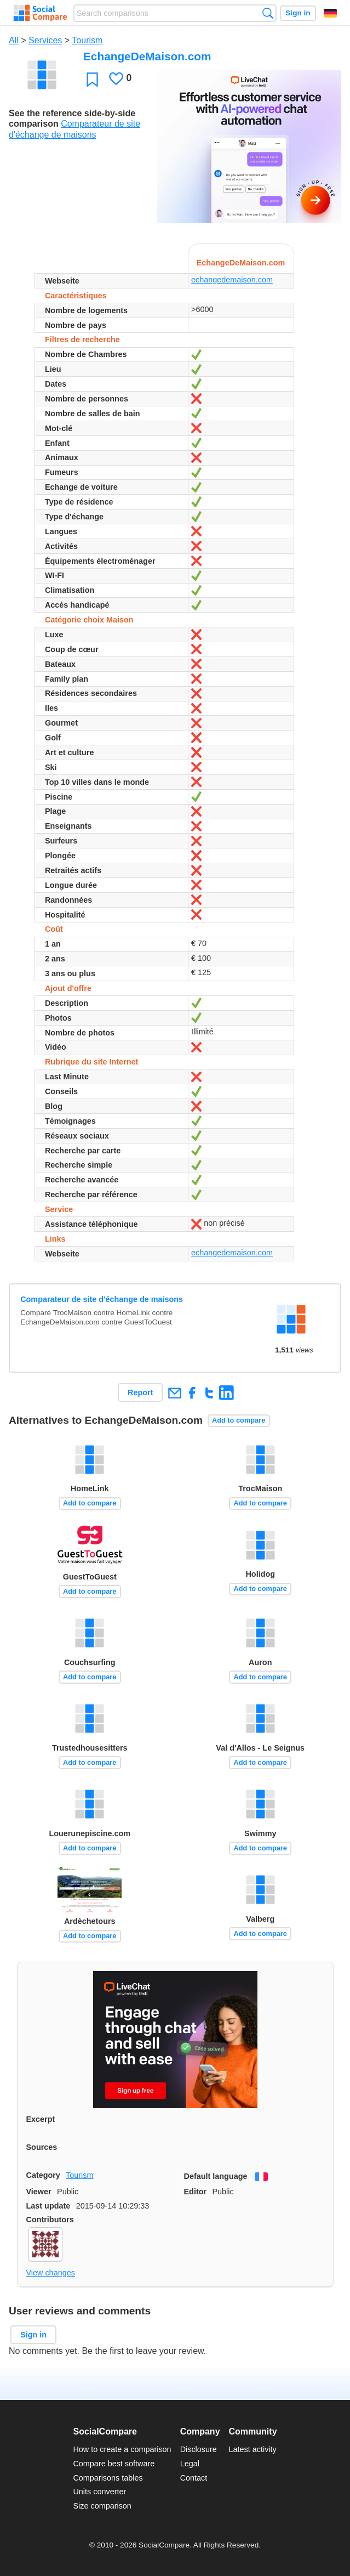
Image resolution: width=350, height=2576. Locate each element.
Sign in (297, 13)
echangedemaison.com (232, 279)
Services (45, 40)
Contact (194, 2477)
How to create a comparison (122, 2449)
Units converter (99, 2491)
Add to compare (238, 1420)
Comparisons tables (107, 2477)
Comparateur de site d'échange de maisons (101, 1299)
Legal (189, 2463)
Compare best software (113, 2463)
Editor (195, 2191)
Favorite (92, 79)
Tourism (87, 40)
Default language (216, 2176)
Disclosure (198, 2449)
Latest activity (253, 2449)
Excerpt (40, 2119)
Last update (48, 2205)
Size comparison (102, 2505)
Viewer (38, 2191)
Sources (42, 2147)
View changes (50, 2272)
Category (43, 2175)
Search (267, 13)
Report (140, 1392)
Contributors (50, 2219)
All (14, 40)
